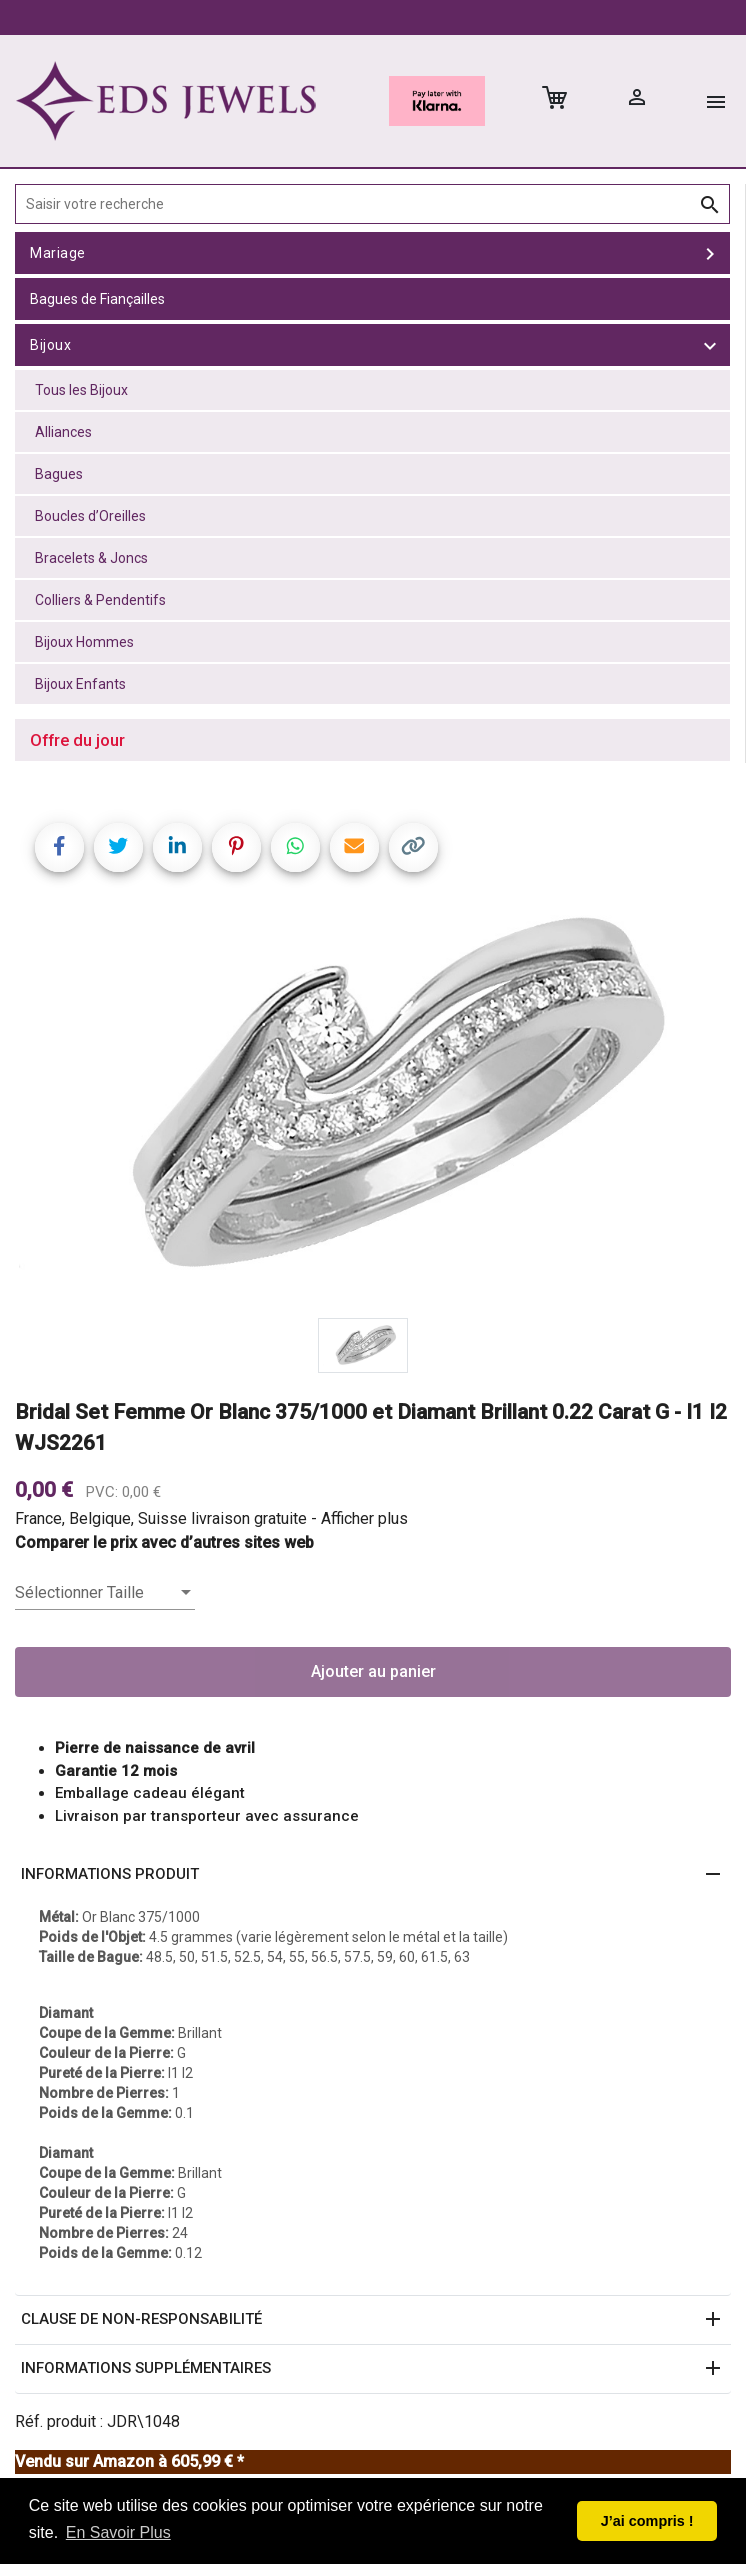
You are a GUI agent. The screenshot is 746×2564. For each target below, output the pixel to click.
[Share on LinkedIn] (177, 847)
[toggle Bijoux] (710, 345)
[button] (373, 1875)
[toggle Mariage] (710, 253)
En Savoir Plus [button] (118, 2532)
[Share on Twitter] (118, 847)
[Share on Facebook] (59, 847)
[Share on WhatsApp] (295, 847)
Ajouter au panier (373, 1671)
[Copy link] (413, 847)
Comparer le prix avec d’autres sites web (164, 1542)
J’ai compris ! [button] (647, 2521)
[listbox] (105, 1593)
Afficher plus (364, 1518)
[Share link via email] (354, 847)
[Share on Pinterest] (236, 847)
